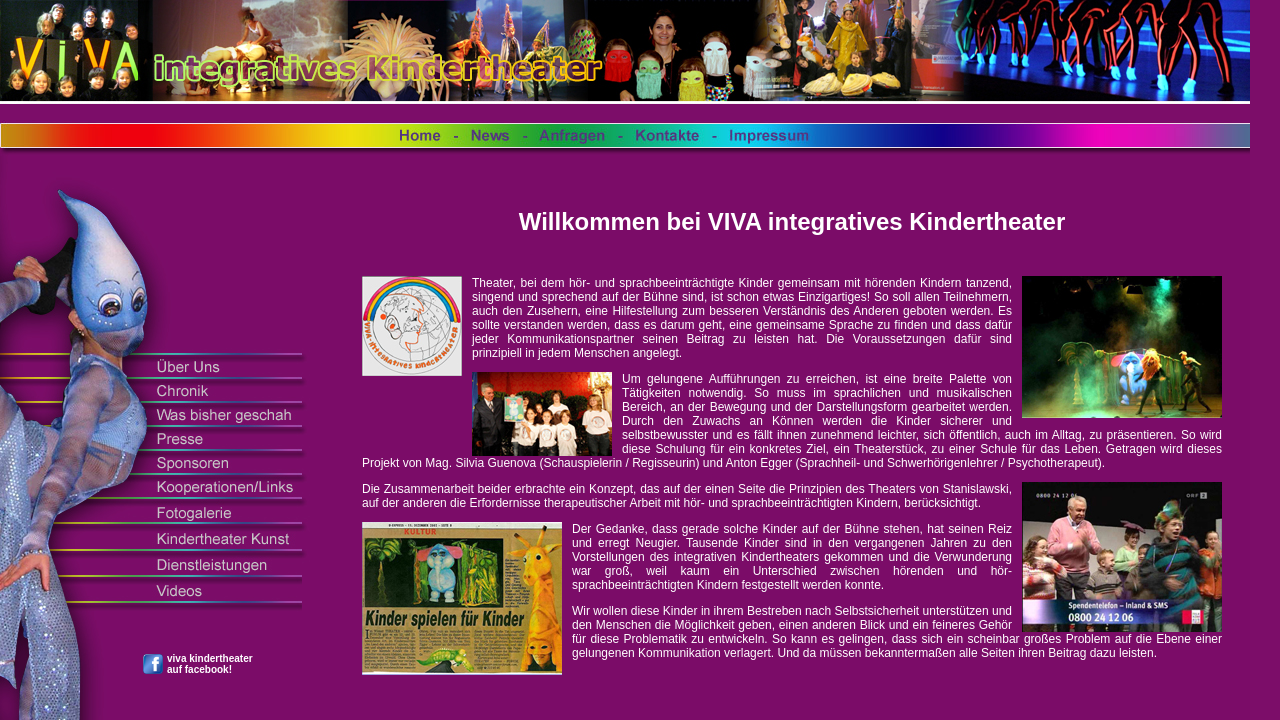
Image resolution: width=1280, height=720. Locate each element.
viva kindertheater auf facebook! (210, 664)
